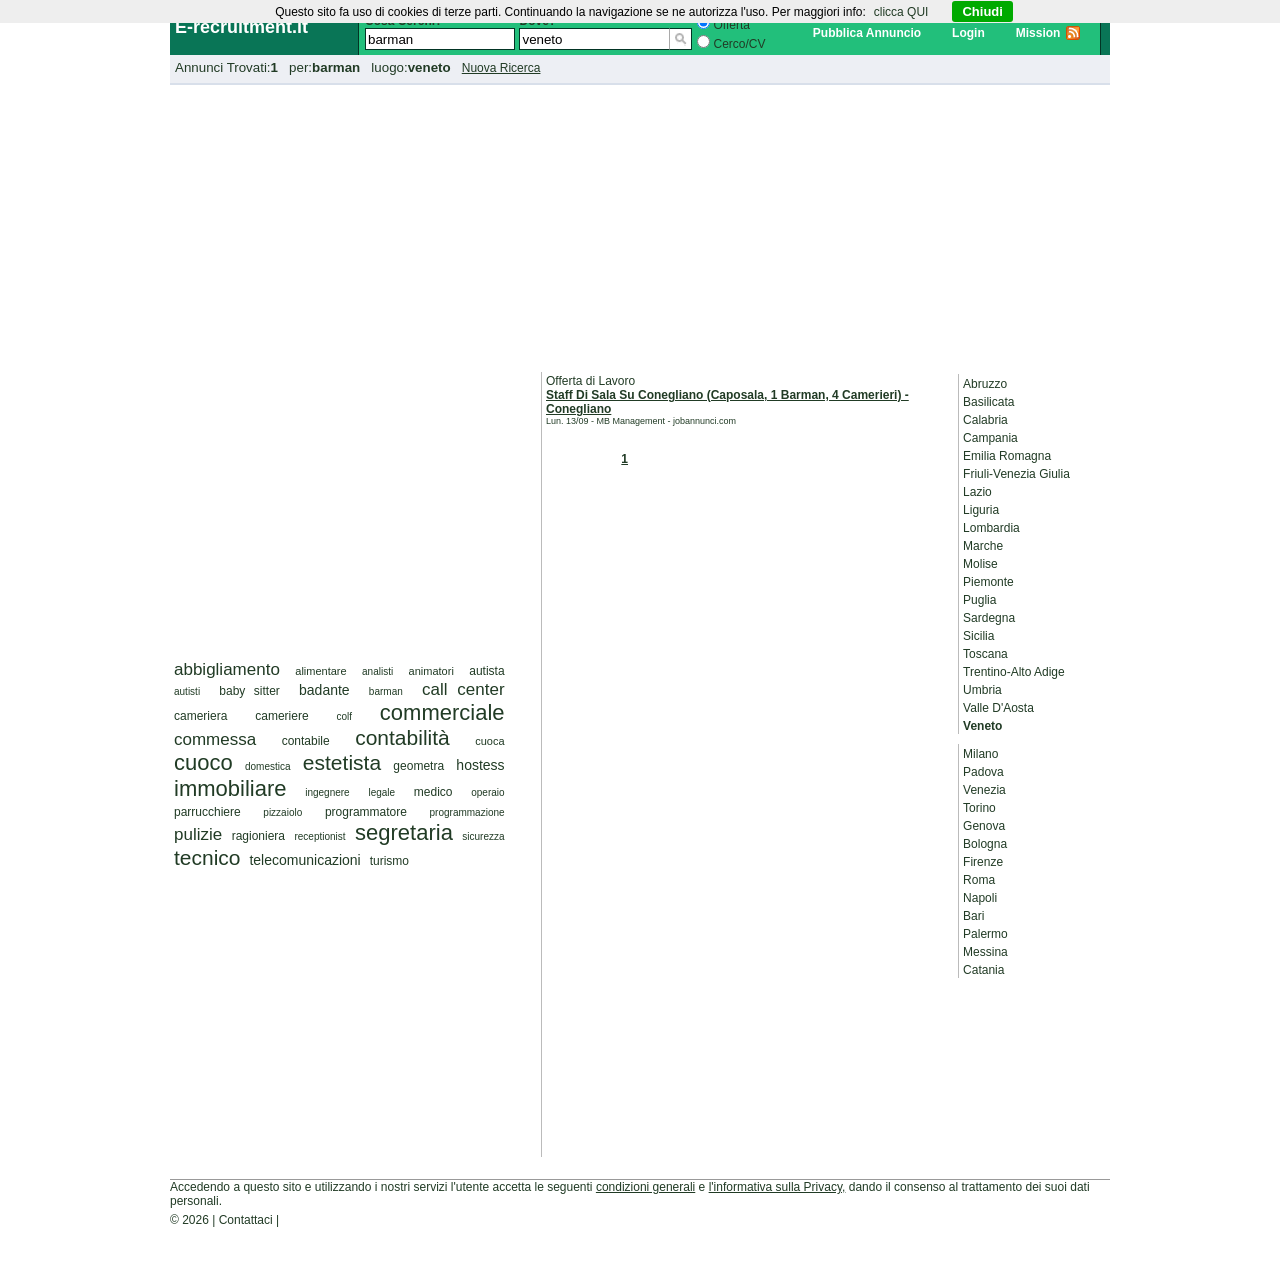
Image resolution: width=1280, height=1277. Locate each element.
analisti (377, 671)
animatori (431, 671)
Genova (984, 826)
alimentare (320, 671)
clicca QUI (901, 12)
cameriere (281, 716)
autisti (187, 691)
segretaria (404, 832)
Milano (980, 754)
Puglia (979, 600)
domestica (268, 766)
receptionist (319, 836)
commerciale (442, 712)
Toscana (985, 654)
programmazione (467, 812)
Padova (983, 772)
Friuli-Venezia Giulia (1016, 474)
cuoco (203, 762)
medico (433, 792)
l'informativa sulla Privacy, (777, 1187)
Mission (1038, 33)
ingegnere (327, 792)
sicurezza (483, 836)
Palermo (985, 934)
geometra (418, 766)
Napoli (980, 898)
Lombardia (991, 528)
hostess (480, 765)
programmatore (366, 812)
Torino (979, 808)
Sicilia (978, 636)
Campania (990, 438)
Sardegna (989, 618)
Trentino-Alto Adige (1014, 672)
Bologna (985, 844)
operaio (487, 792)
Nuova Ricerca (501, 68)
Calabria (985, 420)
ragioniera (258, 836)
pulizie (198, 834)
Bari (973, 916)
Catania (983, 970)
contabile (306, 741)
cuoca (489, 741)
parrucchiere (207, 812)
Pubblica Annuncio (867, 33)
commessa (215, 739)
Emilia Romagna (1007, 456)
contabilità (402, 737)
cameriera (200, 716)
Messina (985, 952)
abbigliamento (227, 669)
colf (344, 716)
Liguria (981, 510)
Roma (979, 880)
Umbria (982, 690)
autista (486, 671)
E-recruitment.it (241, 27)
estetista (342, 762)
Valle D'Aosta (998, 708)
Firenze (983, 862)
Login (968, 33)
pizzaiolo (282, 812)
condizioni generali (645, 1187)
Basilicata (988, 402)
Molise (980, 564)
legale (381, 792)
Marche (983, 546)
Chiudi (982, 11)
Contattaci (246, 1220)
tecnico (207, 857)
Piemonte (988, 582)
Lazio (977, 492)
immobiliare (230, 788)
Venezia (984, 790)
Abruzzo (985, 384)
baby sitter (249, 691)
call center (463, 689)
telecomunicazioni (304, 860)
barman (386, 691)
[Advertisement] (640, 225)
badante (324, 690)
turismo (389, 861)
